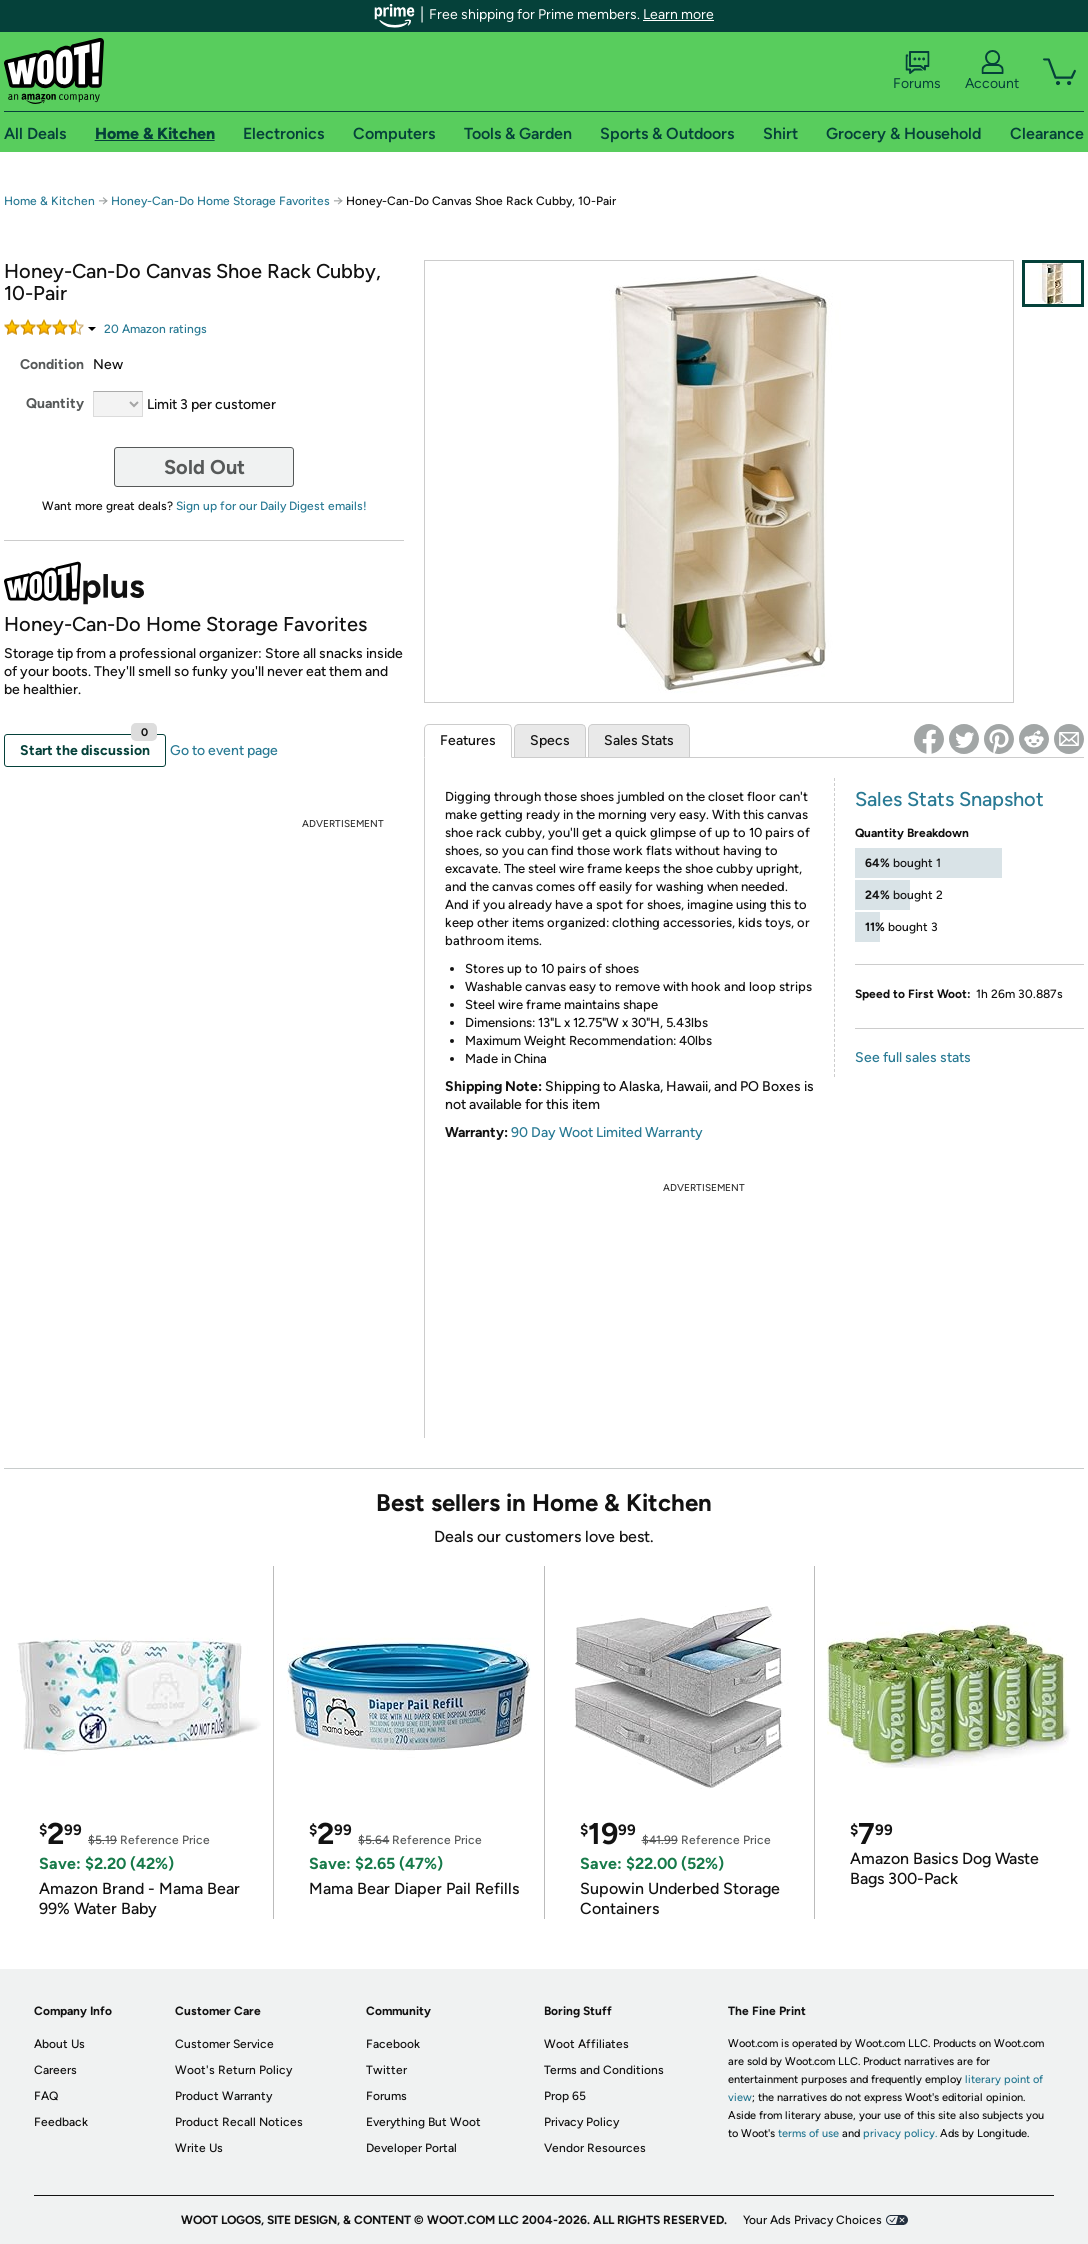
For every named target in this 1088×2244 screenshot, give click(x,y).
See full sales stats (913, 1057)
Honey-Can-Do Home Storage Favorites (220, 201)
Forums (917, 71)
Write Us (199, 2148)
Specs (550, 740)
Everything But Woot (423, 2122)
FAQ (46, 2096)
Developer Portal (411, 2148)
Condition (52, 364)
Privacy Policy (581, 2122)
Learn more (678, 14)
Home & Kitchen (49, 201)
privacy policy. (900, 2133)
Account (992, 71)
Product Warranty (223, 2096)
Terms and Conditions (604, 2070)
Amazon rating (155, 329)
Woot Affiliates (586, 2044)
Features (468, 740)
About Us (59, 2044)
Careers (55, 2070)
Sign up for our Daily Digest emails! (271, 506)
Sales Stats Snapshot (949, 799)
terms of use (808, 2133)
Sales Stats (639, 740)
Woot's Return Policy (233, 2070)
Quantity (55, 403)
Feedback (61, 2122)
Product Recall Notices (239, 2122)
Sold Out (204, 467)
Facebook (393, 2044)
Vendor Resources (595, 2148)
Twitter (386, 2070)
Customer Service (224, 2044)
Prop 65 (565, 2096)
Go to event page (224, 750)
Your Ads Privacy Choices (812, 2220)
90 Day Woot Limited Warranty (607, 1132)
